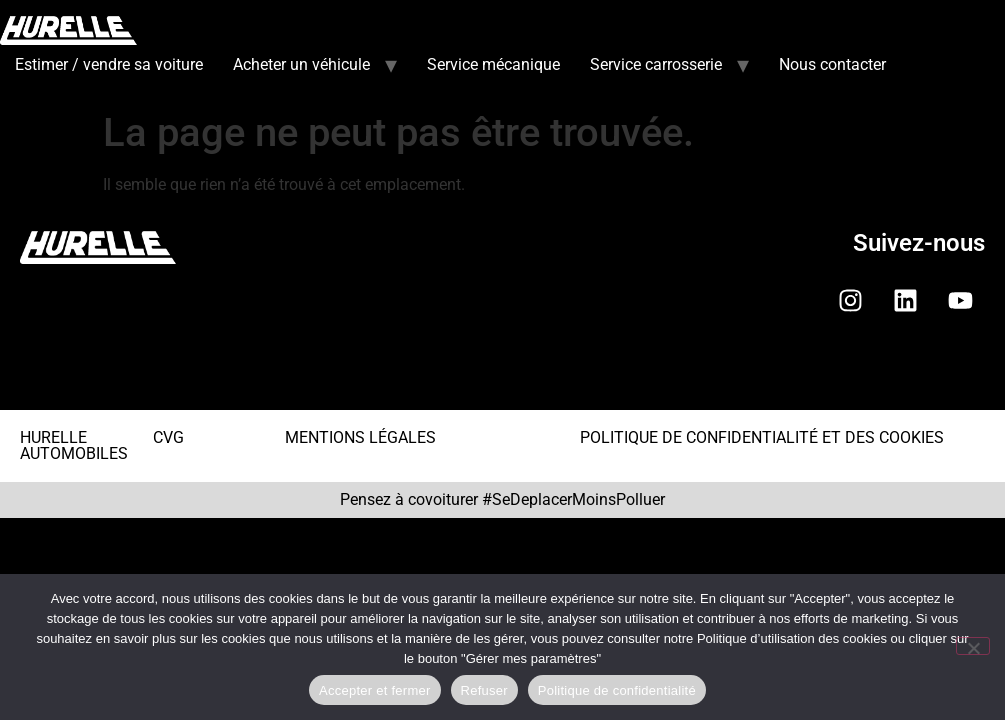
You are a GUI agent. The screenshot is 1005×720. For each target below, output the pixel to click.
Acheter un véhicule (301, 64)
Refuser (484, 690)
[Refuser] (973, 646)
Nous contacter (832, 64)
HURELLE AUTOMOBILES (74, 445)
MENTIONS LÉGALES (360, 437)
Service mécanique (493, 64)
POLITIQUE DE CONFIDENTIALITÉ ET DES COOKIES (762, 437)
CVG (168, 437)
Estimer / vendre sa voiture (109, 64)
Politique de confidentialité (617, 690)
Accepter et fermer (374, 690)
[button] (502, 377)
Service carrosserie (656, 64)
